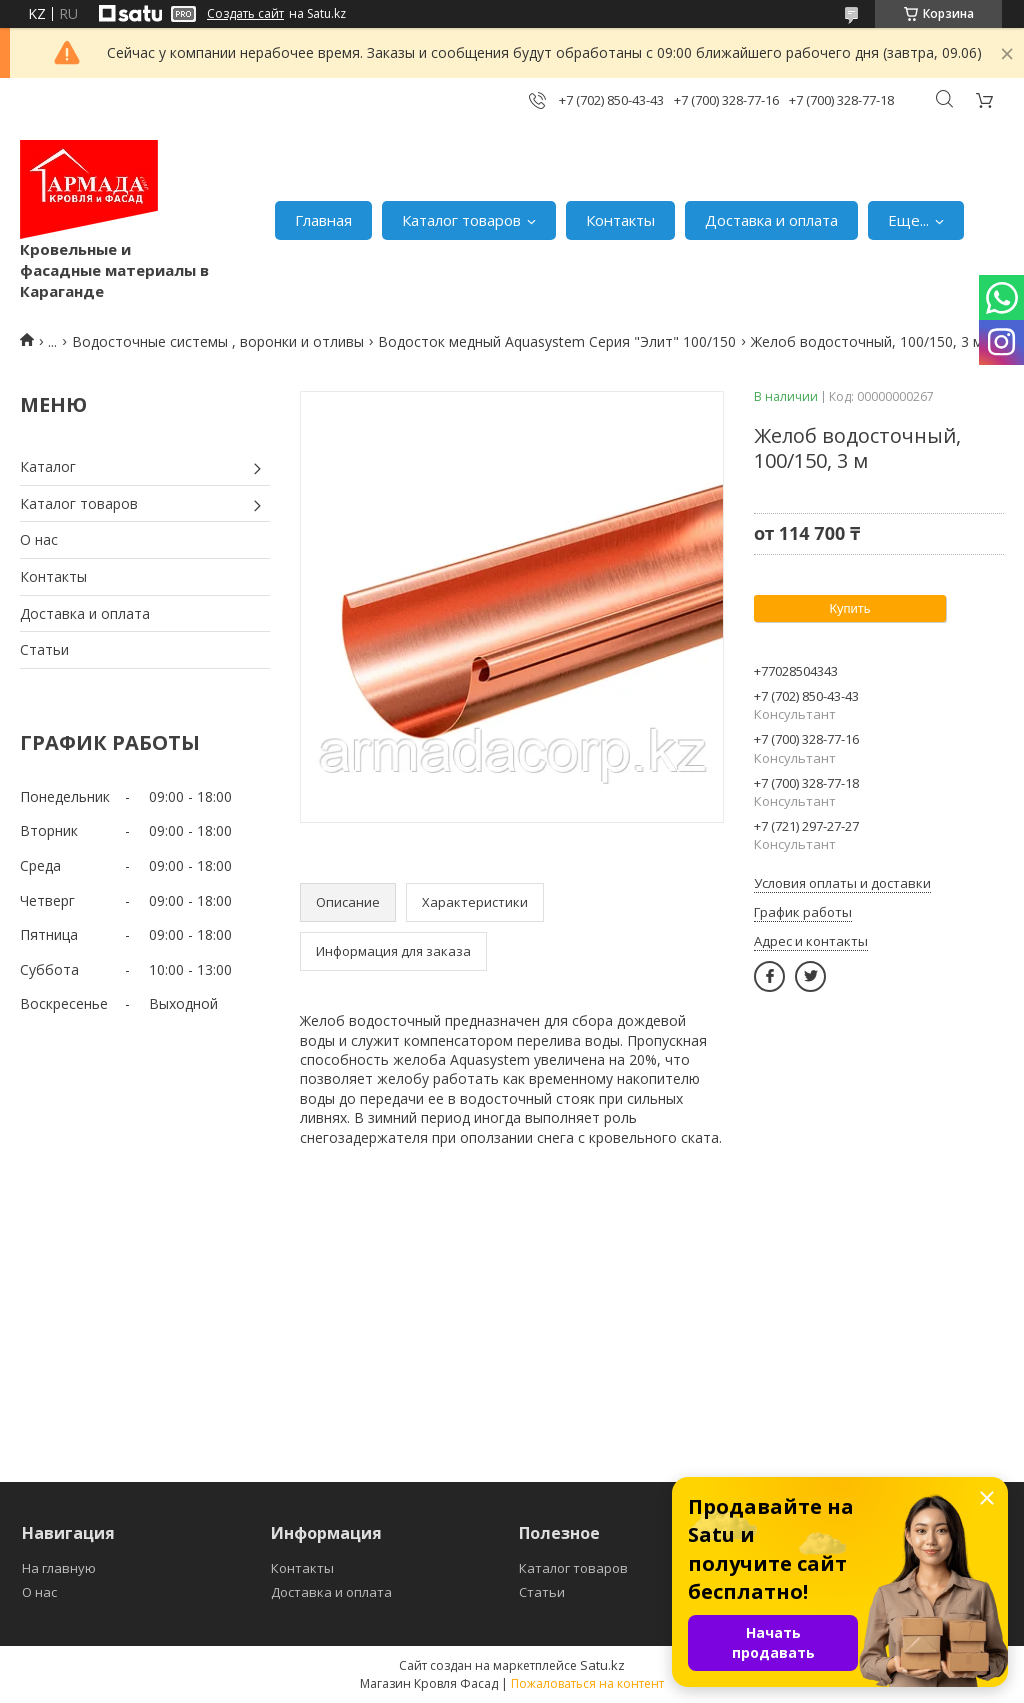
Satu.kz (602, 1665)
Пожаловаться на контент (587, 1683)
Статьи (44, 649)
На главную (59, 1568)
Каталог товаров (461, 220)
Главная (323, 220)
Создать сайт (245, 14)
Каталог (48, 466)
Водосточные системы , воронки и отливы (218, 341)
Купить (849, 608)
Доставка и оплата (771, 220)
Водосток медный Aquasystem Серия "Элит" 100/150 (557, 341)
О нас (39, 539)
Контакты (620, 220)
